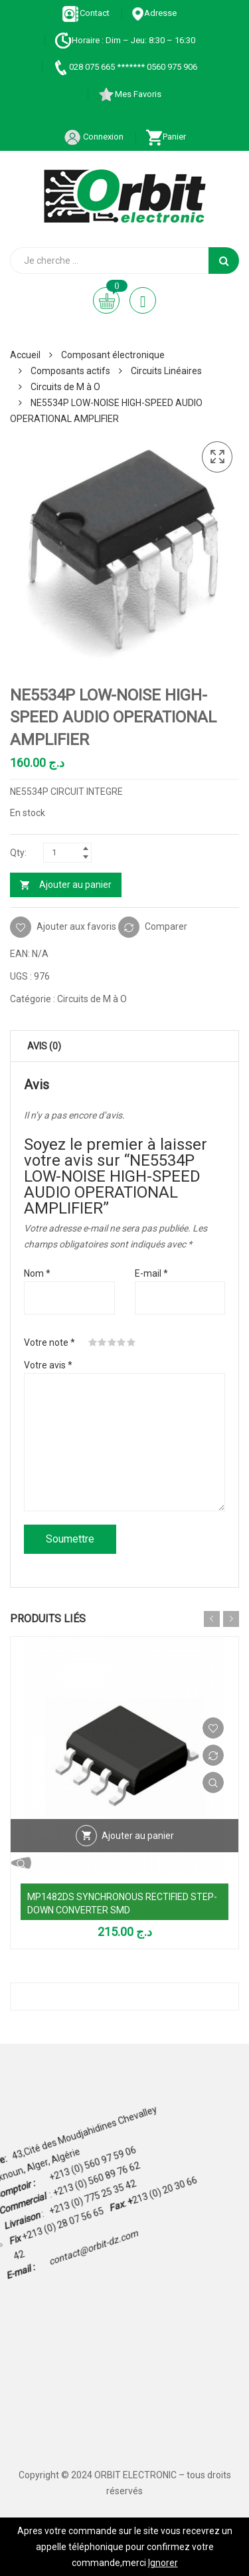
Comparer (166, 926)
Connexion (94, 137)
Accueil (25, 355)
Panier (165, 137)
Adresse (154, 13)
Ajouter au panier (75, 884)
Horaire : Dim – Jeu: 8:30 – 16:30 (124, 40)
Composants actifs (70, 371)
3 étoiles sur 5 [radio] (112, 1342)
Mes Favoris (129, 94)
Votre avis (48, 1365)
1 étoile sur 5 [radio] (93, 1342)
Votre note (49, 1342)
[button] (217, 457)
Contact (86, 13)
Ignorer (163, 2562)
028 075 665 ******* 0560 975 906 (124, 67)
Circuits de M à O (65, 386)
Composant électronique (113, 355)
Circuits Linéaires (166, 371)
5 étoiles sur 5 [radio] (131, 1342)
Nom (37, 1273)
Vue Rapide (213, 1782)
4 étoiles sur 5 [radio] (121, 1342)
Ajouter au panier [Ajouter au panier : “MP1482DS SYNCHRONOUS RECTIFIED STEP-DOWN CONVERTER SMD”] (138, 1835)
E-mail (151, 1273)
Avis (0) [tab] (44, 1046)
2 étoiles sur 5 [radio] (102, 1342)
